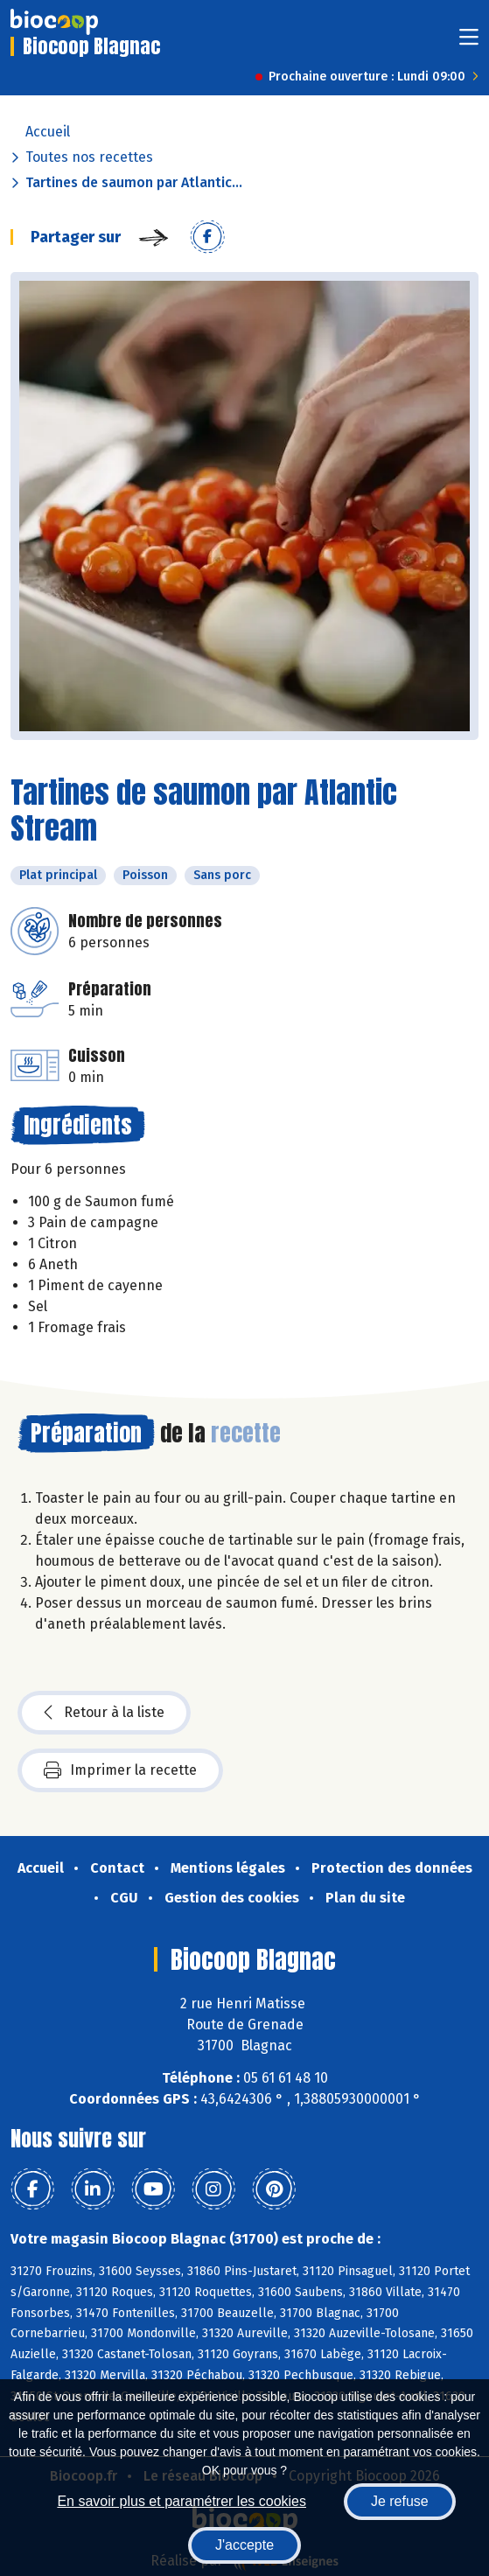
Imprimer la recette (120, 1770)
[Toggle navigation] (469, 42)
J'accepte (244, 2545)
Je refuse (400, 2501)
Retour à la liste (104, 1712)
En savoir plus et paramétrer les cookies (181, 2501)
